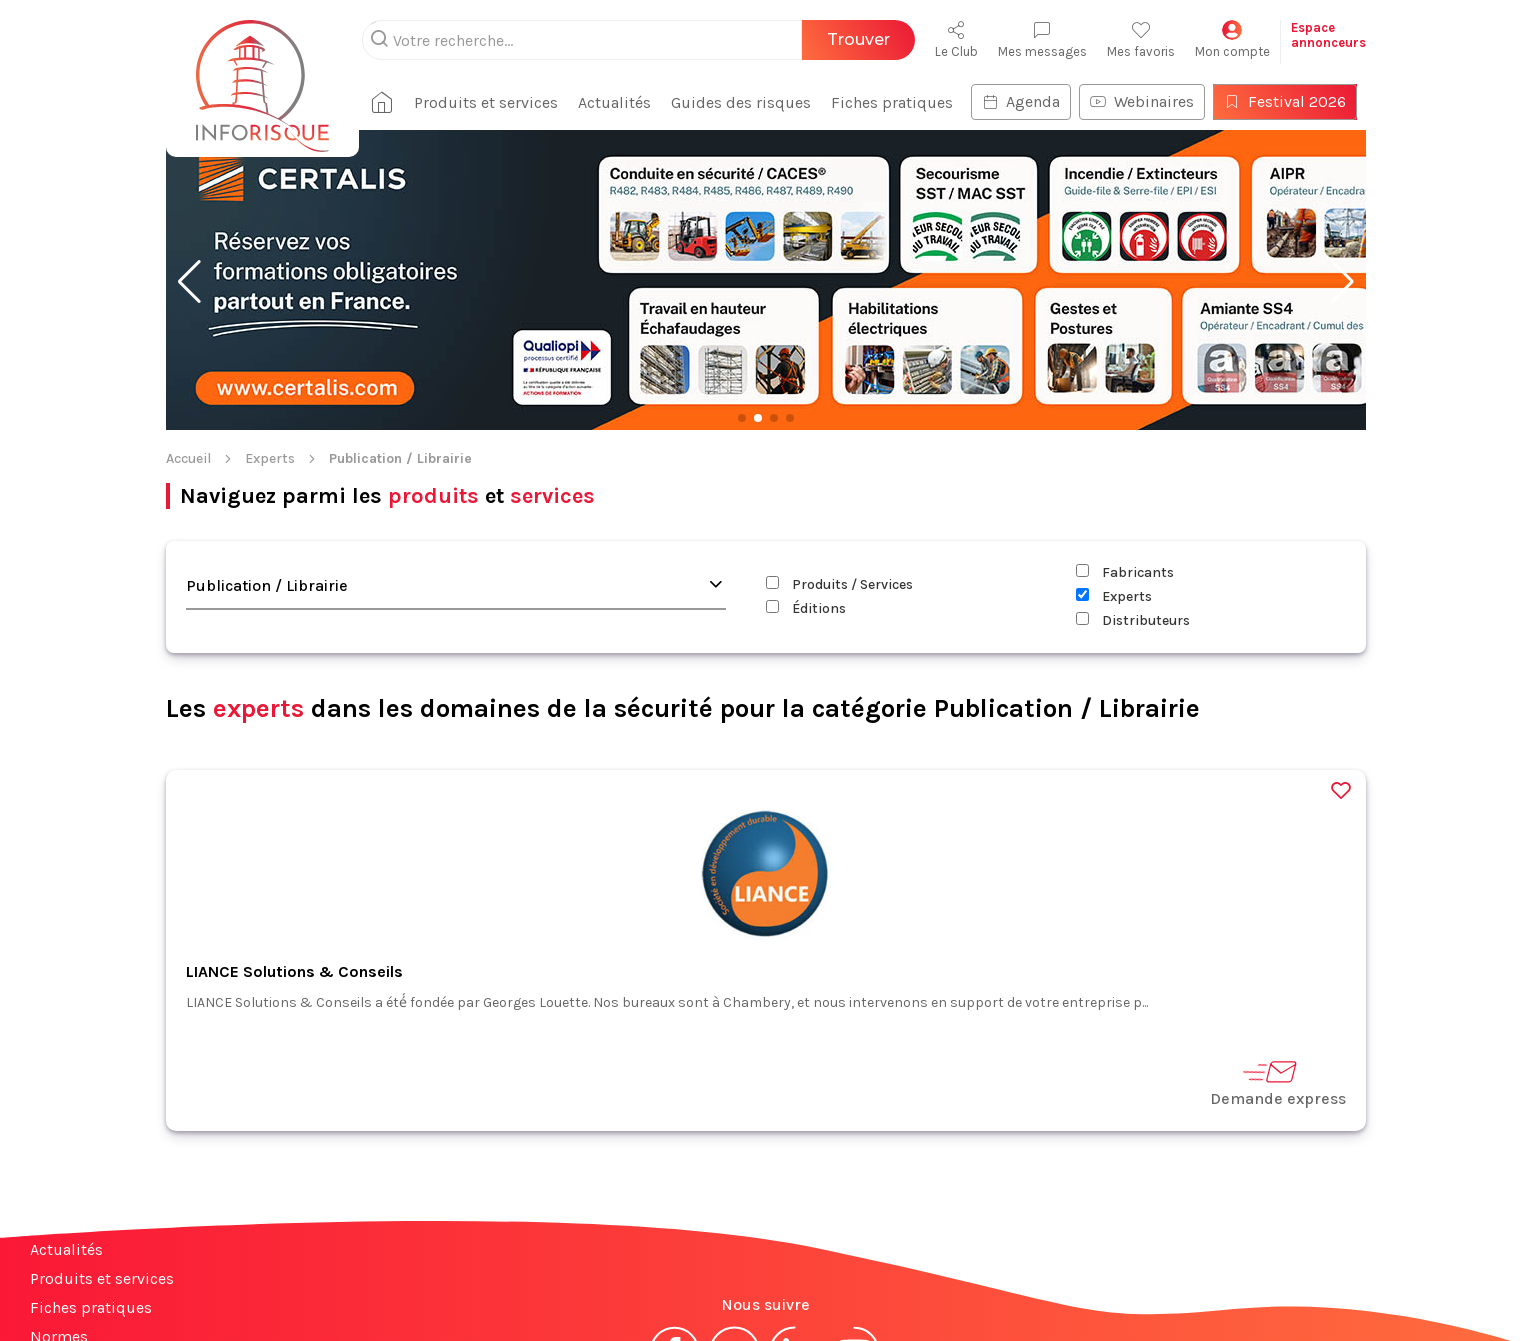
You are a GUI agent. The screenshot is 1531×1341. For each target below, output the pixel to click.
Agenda (1009, 101)
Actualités (602, 102)
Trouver (858, 39)
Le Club (956, 39)
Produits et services (474, 102)
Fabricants (1125, 572)
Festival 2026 (1273, 101)
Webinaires (1130, 101)
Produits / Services (839, 584)
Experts (270, 458)
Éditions (806, 608)
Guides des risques (729, 102)
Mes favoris (1141, 39)
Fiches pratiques (880, 102)
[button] (189, 282)
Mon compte (1232, 39)
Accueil (188, 458)
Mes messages (1042, 39)
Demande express (1278, 1082)
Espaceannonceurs (1328, 35)
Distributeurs (1133, 620)
